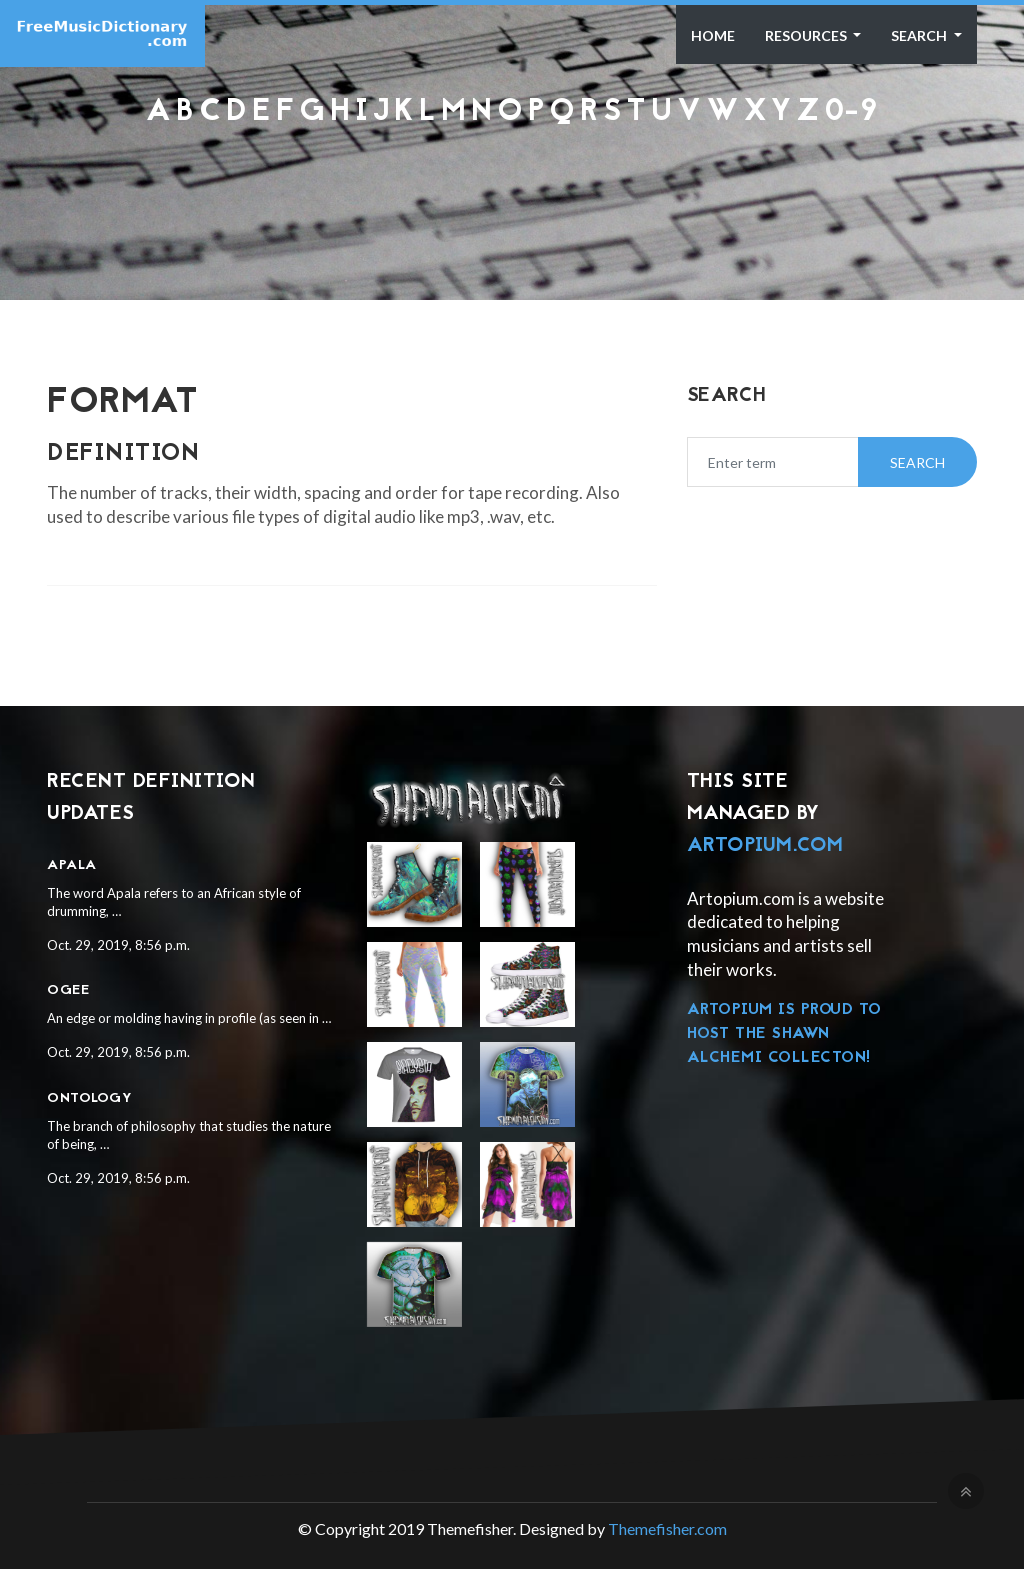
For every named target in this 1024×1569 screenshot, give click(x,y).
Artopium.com (765, 846)
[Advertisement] (512, 182)
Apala (72, 865)
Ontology (89, 1098)
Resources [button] (807, 35)
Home (713, 35)
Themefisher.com (667, 1528)
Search (920, 35)
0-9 (851, 112)
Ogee (68, 990)
